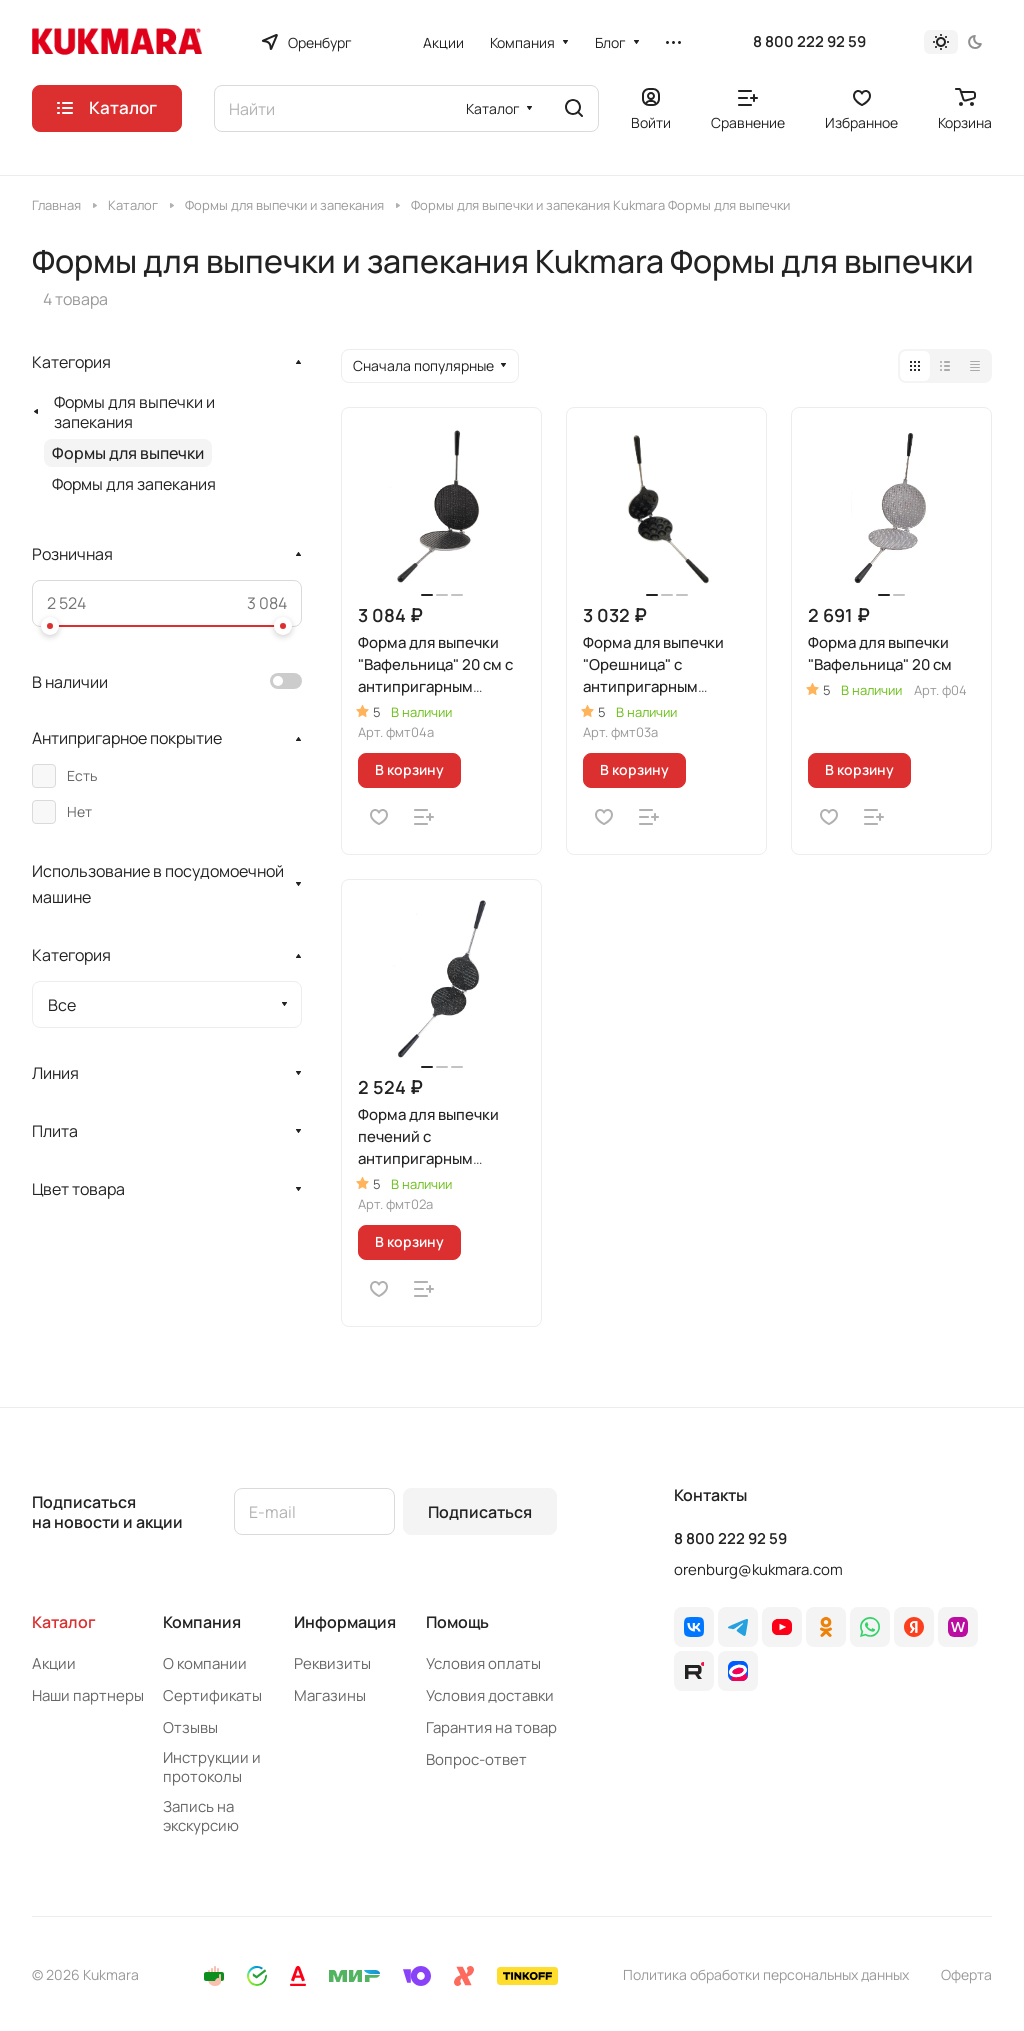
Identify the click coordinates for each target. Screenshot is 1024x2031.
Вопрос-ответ (476, 1759)
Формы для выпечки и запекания (134, 412)
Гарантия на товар (491, 1727)
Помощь (457, 1622)
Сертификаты (212, 1695)
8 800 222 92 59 (809, 42)
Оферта (966, 1974)
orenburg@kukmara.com (758, 1569)
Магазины (330, 1695)
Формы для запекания (134, 484)
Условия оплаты (483, 1663)
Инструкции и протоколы (212, 1767)
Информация (345, 1622)
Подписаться (480, 1512)
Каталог (64, 1622)
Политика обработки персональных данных (766, 1974)
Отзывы (190, 1727)
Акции (54, 1663)
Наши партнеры (88, 1695)
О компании (205, 1663)
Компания (202, 1622)
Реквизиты (332, 1663)
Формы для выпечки (128, 453)
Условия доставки (490, 1695)
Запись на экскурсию (201, 1816)
